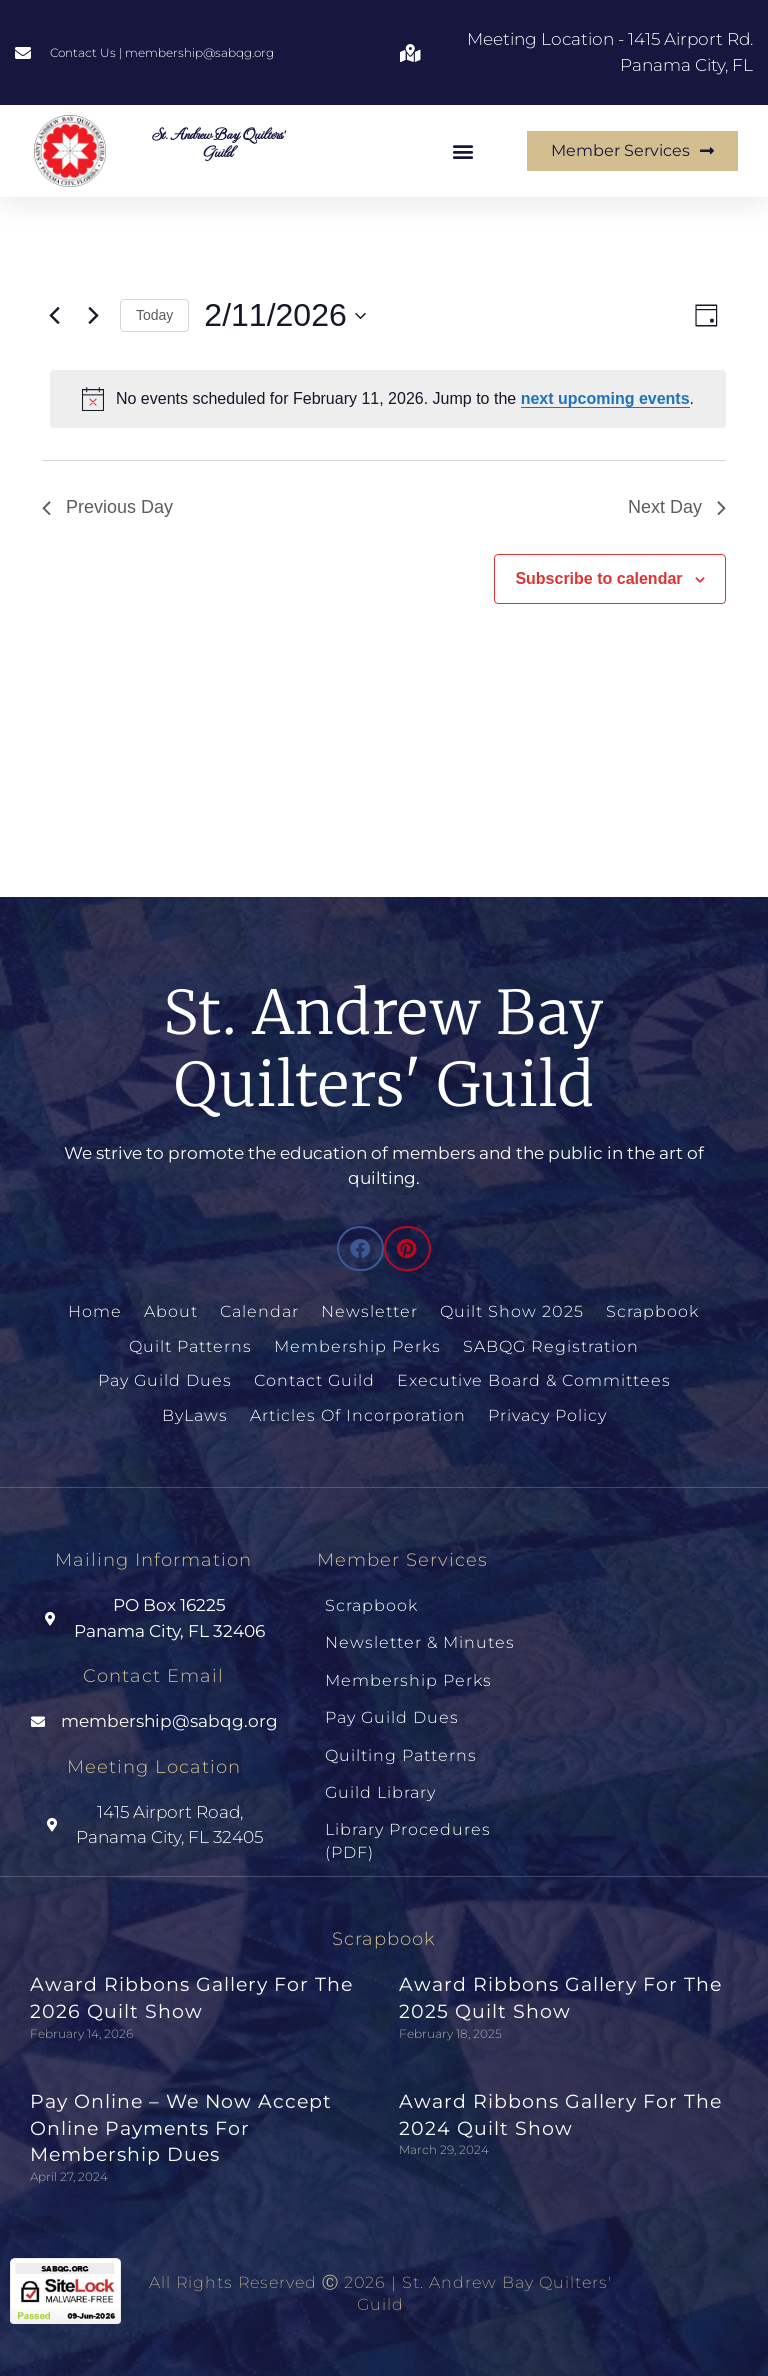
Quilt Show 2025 (512, 1311)
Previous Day (107, 507)
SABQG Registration (551, 1346)
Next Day (677, 507)
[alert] (388, 399)
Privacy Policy (547, 1415)
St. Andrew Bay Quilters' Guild (218, 142)
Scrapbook (652, 1311)
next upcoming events (605, 398)
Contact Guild (314, 1380)
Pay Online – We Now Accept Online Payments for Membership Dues (181, 2128)
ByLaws (195, 1415)
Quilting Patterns (401, 1755)
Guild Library (380, 1792)
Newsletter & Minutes (420, 1642)
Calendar (259, 1311)
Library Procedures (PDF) (408, 1840)
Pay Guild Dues (165, 1380)
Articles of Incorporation (358, 1415)
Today (154, 315)
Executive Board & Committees (534, 1380)
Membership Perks (357, 1346)
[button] (463, 150)
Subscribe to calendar (598, 578)
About (171, 1311)
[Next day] (93, 316)
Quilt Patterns (190, 1346)
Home (95, 1311)
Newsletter (369, 1311)
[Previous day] (54, 316)
